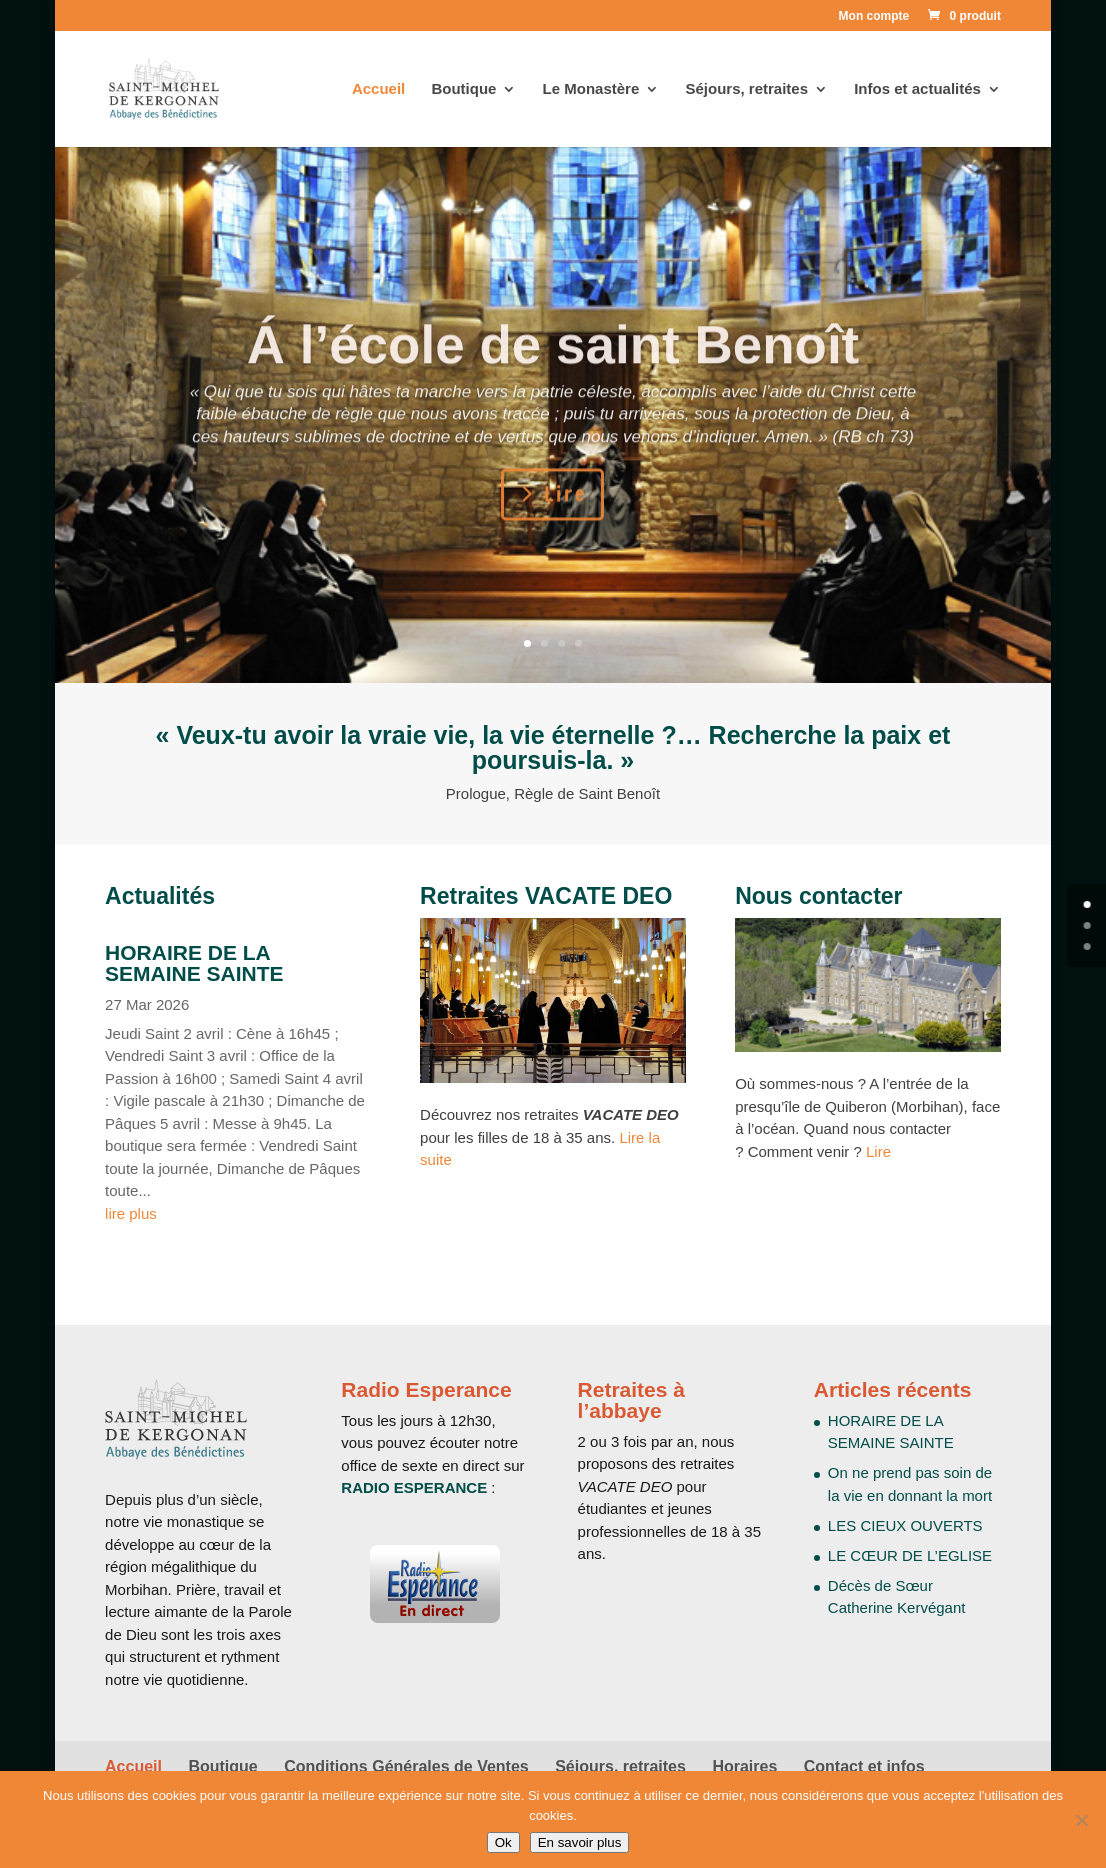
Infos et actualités (917, 89)
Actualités (160, 896)
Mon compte (874, 16)
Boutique (463, 89)
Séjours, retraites (746, 89)
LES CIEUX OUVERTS (905, 1525)
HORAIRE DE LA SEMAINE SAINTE (194, 963)
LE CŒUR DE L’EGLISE (910, 1555)
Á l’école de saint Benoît (553, 375)
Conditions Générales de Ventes (406, 1766)
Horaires (744, 1766)
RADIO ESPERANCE (414, 1487)
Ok (503, 1842)
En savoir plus (580, 1842)
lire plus (131, 1213)
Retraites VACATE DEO (546, 896)
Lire (565, 525)
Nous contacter (818, 896)
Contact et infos (864, 1766)
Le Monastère (591, 89)
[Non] (1081, 1820)
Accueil (378, 89)
